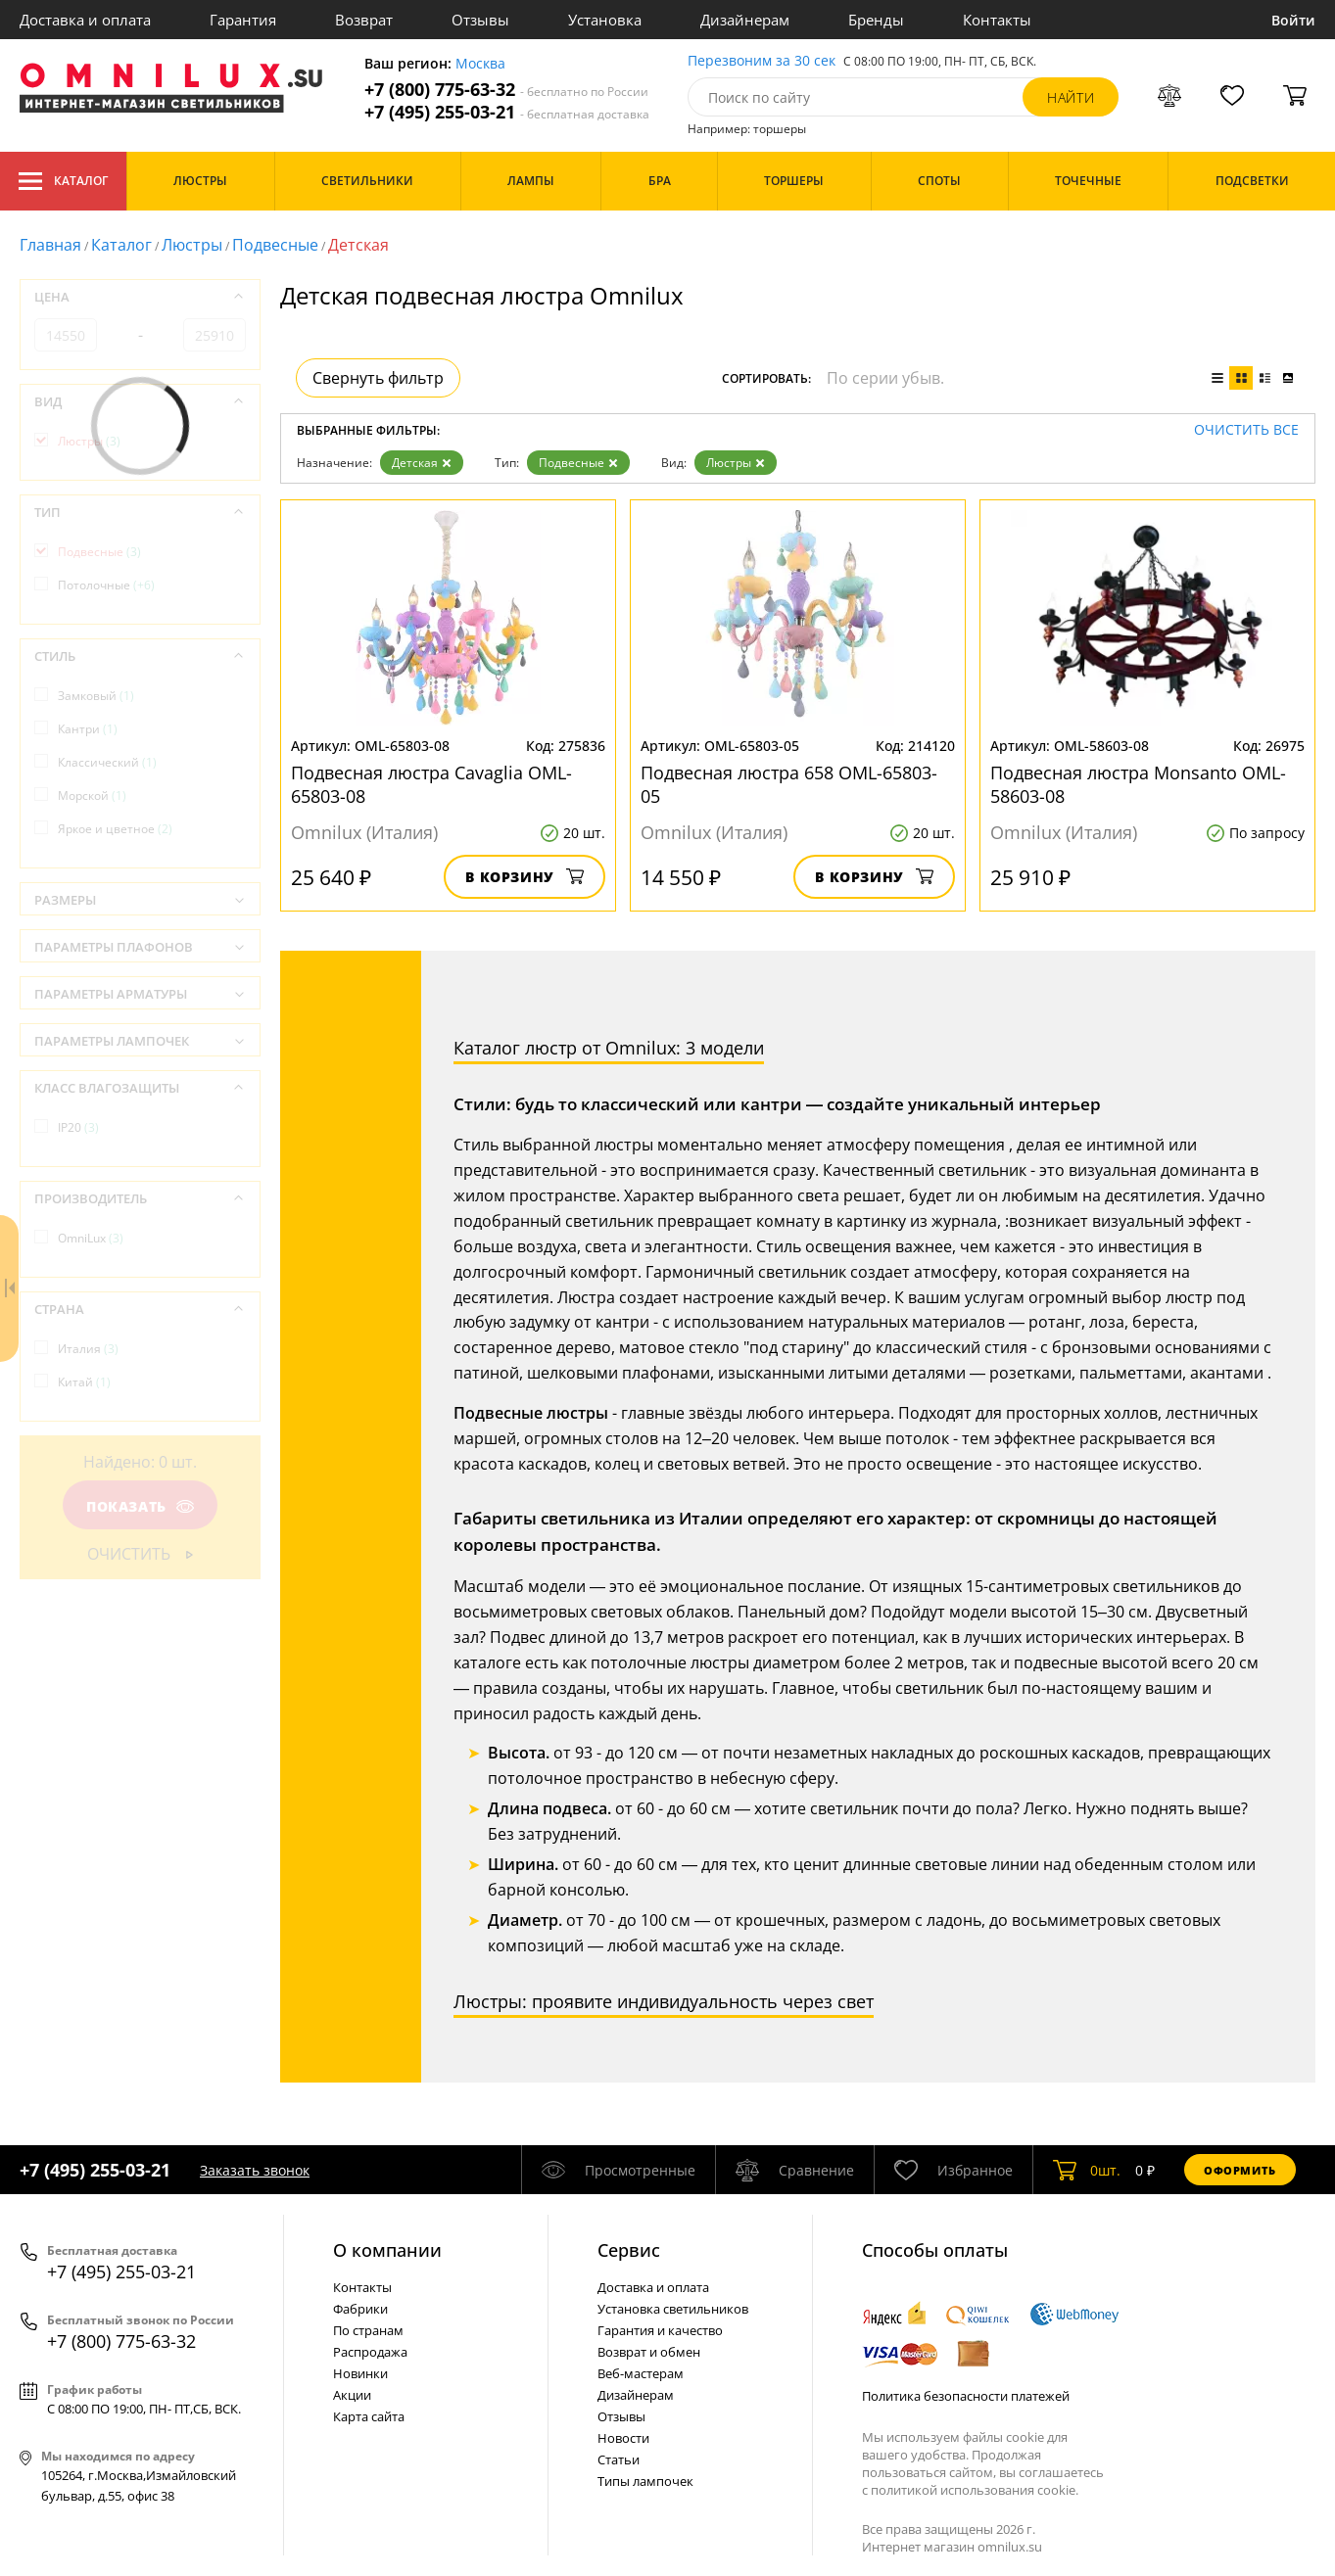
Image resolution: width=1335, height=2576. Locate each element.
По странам (368, 2330)
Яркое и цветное (115, 828)
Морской (92, 795)
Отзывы (480, 19)
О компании (387, 2250)
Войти (1293, 20)
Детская (422, 462)
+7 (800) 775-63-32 (506, 89)
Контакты (997, 19)
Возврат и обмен (648, 2352)
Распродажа (370, 2352)
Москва (480, 64)
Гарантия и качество (660, 2330)
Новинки (360, 2373)
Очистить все (1246, 430)
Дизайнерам (744, 19)
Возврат (364, 19)
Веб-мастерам (640, 2373)
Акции (352, 2395)
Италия (88, 1348)
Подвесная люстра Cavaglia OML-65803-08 (431, 784)
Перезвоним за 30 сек (761, 61)
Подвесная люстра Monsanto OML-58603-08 (1138, 784)
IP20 (78, 1127)
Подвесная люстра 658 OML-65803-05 (789, 784)
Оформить (1240, 2170)
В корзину (524, 876)
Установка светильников (672, 2309)
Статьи (618, 2459)
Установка (605, 19)
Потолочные (106, 585)
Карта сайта (369, 2416)
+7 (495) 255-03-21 (506, 112)
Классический (107, 762)
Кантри (88, 729)
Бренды (876, 19)
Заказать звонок (255, 2170)
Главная (50, 245)
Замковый (96, 695)
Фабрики (360, 2309)
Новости (623, 2438)
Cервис (628, 2250)
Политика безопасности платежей (966, 2396)
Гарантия (243, 19)
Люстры (192, 245)
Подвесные (275, 245)
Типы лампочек (645, 2481)
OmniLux (90, 1238)
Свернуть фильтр (378, 378)
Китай (84, 1382)
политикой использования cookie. (974, 2490)
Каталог (63, 181)
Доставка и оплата (85, 19)
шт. (1086, 2169)
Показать (140, 1506)
